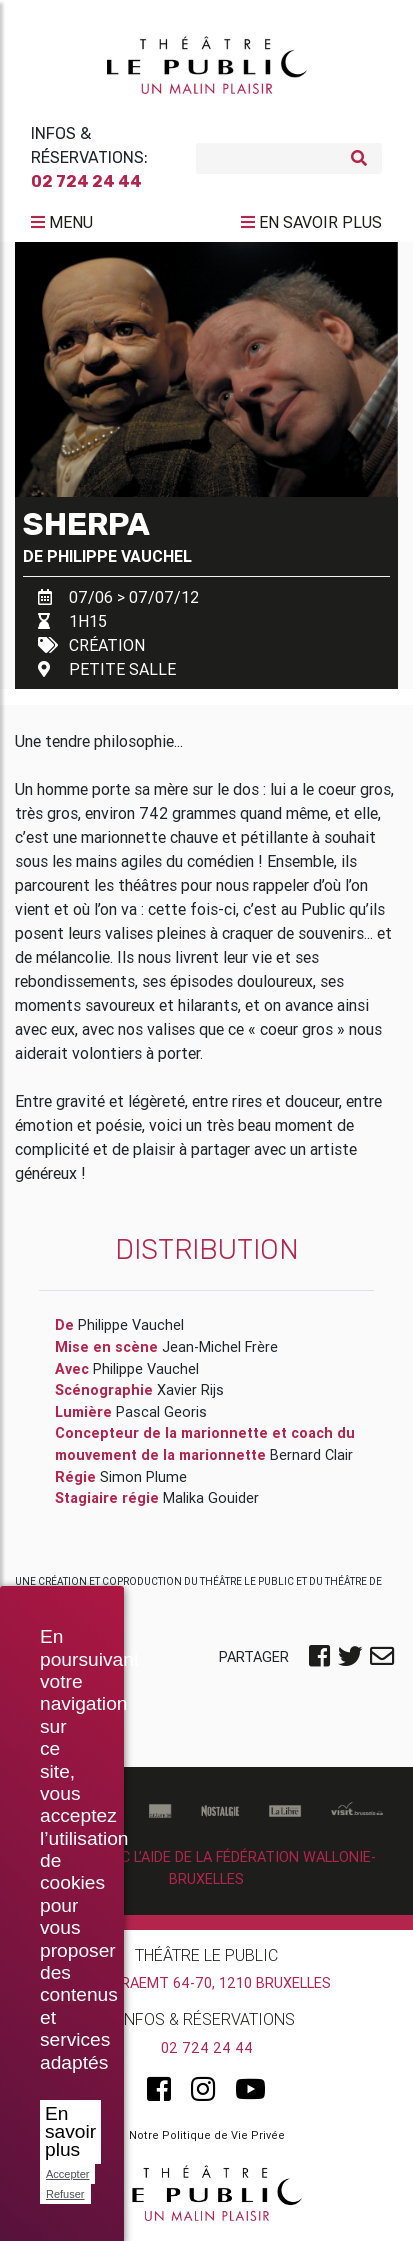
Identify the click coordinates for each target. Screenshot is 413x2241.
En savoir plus (70, 2131)
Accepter (67, 2174)
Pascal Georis (161, 1412)
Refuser (65, 2194)
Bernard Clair (311, 1455)
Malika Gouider (211, 1498)
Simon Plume (143, 1477)
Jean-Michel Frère (220, 1347)
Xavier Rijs (190, 1390)
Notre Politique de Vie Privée (207, 2135)
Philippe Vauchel (119, 556)
